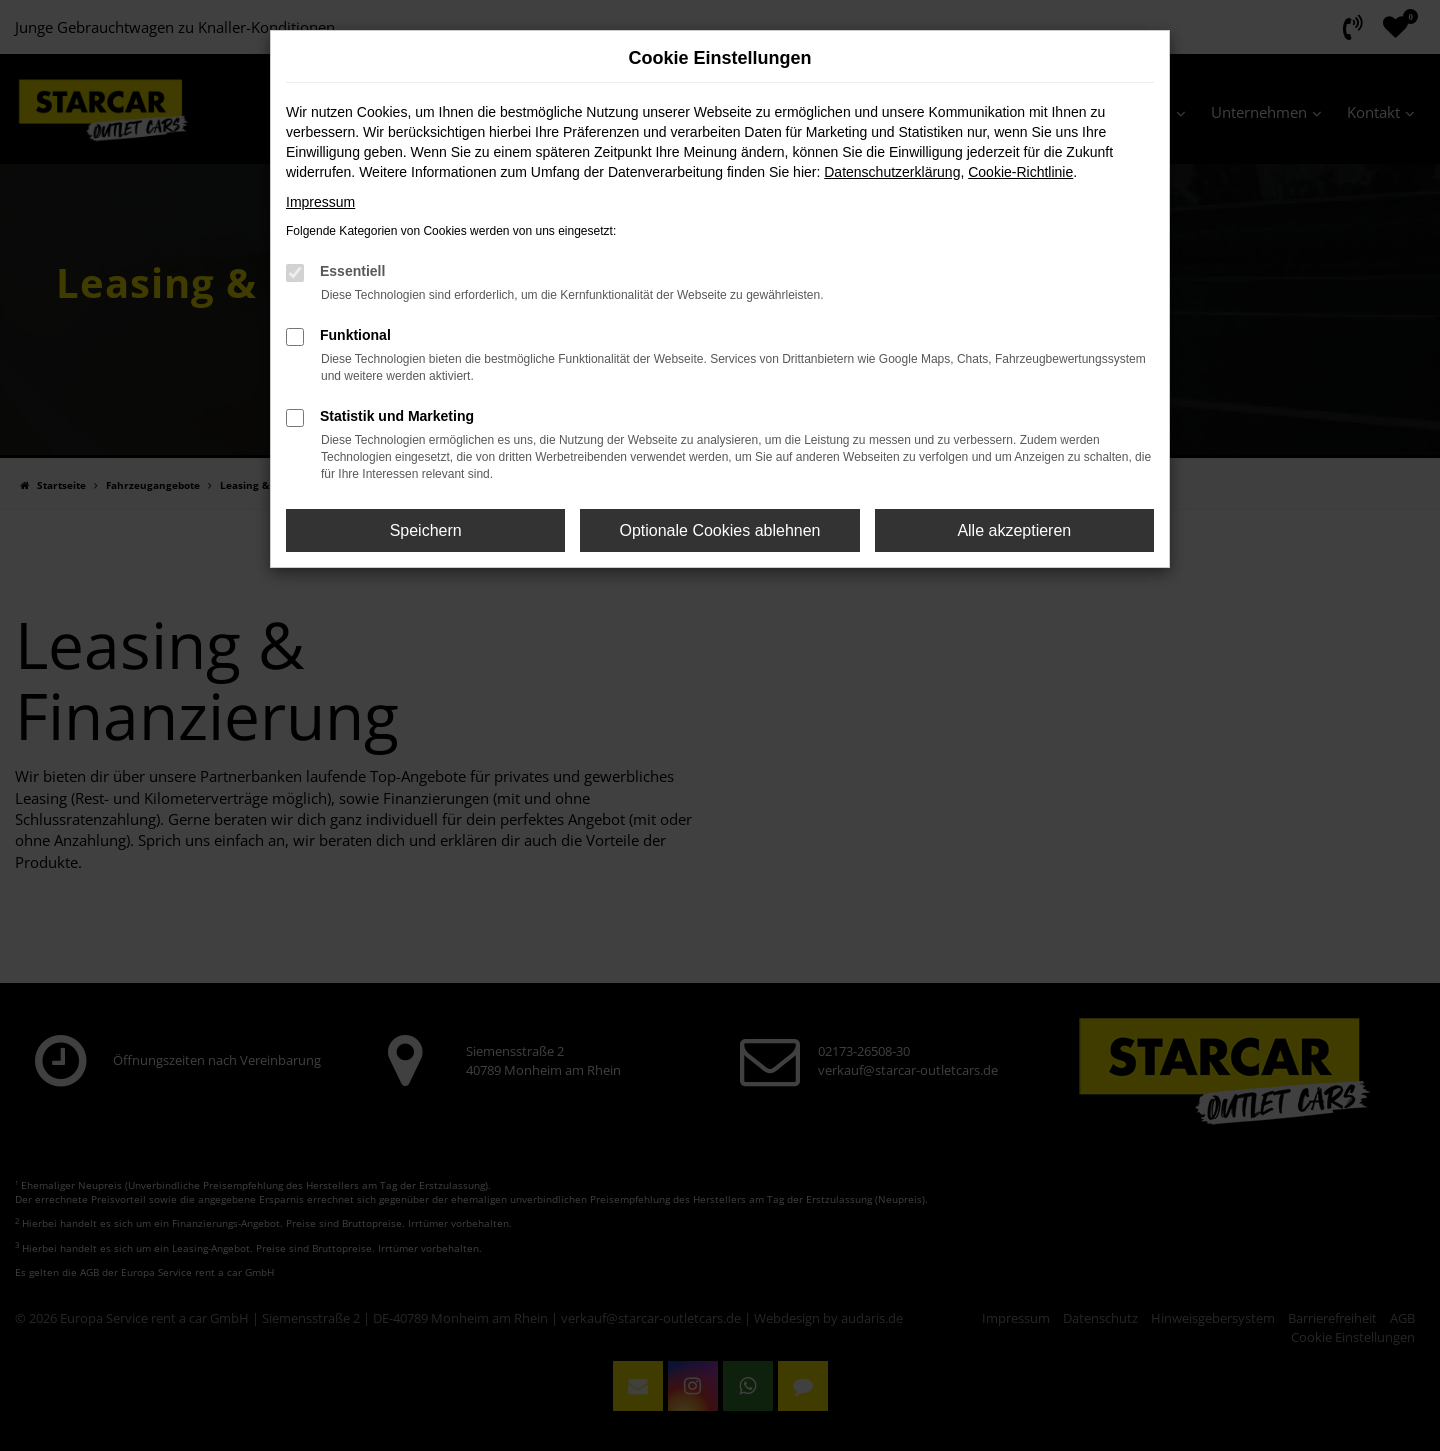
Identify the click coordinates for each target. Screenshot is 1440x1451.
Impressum (320, 202)
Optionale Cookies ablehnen (719, 530)
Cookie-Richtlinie (1020, 172)
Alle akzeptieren (1014, 530)
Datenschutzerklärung (892, 172)
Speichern (426, 530)
